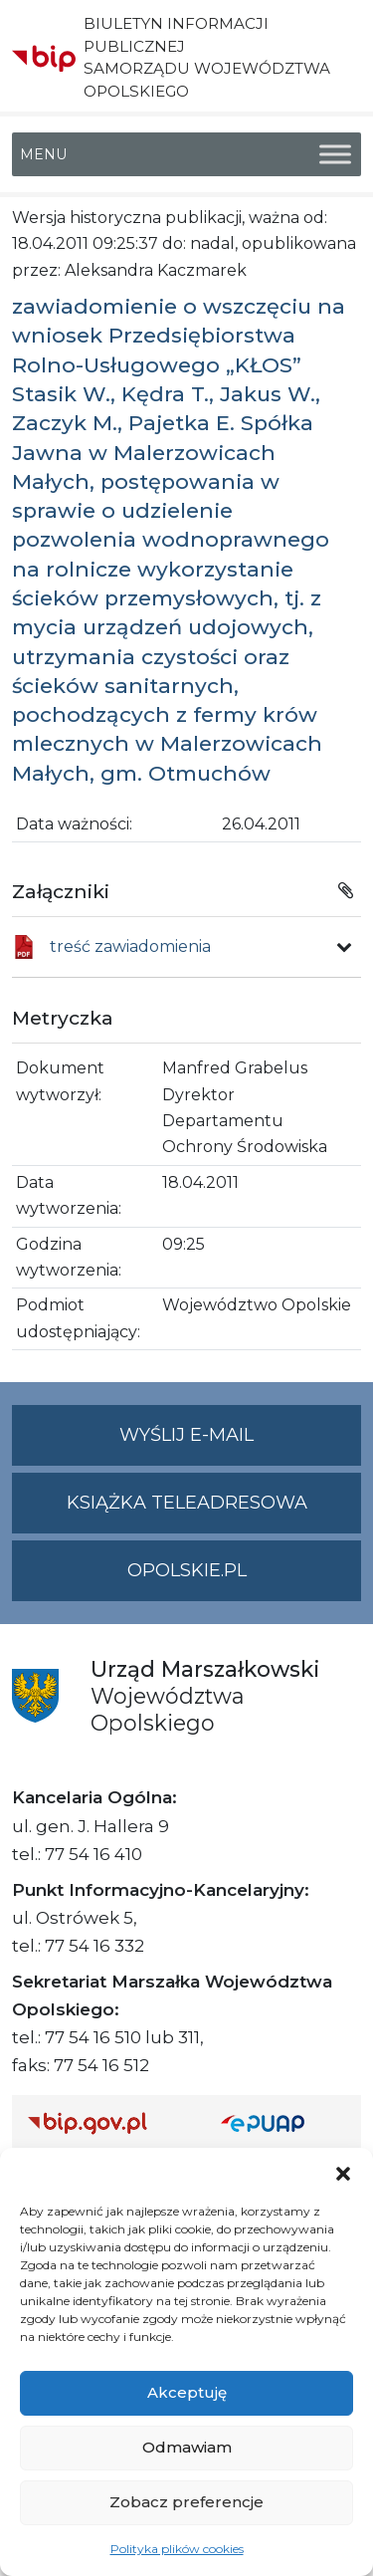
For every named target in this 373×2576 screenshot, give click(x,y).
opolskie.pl (187, 1570)
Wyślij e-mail (240, 1443)
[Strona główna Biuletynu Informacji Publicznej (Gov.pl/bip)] (108, 2122)
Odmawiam (187, 2447)
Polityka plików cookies (177, 2548)
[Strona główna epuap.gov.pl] (283, 2122)
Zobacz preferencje (186, 2501)
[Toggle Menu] (335, 153)
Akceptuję (187, 2392)
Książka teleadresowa (187, 1503)
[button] (343, 2173)
